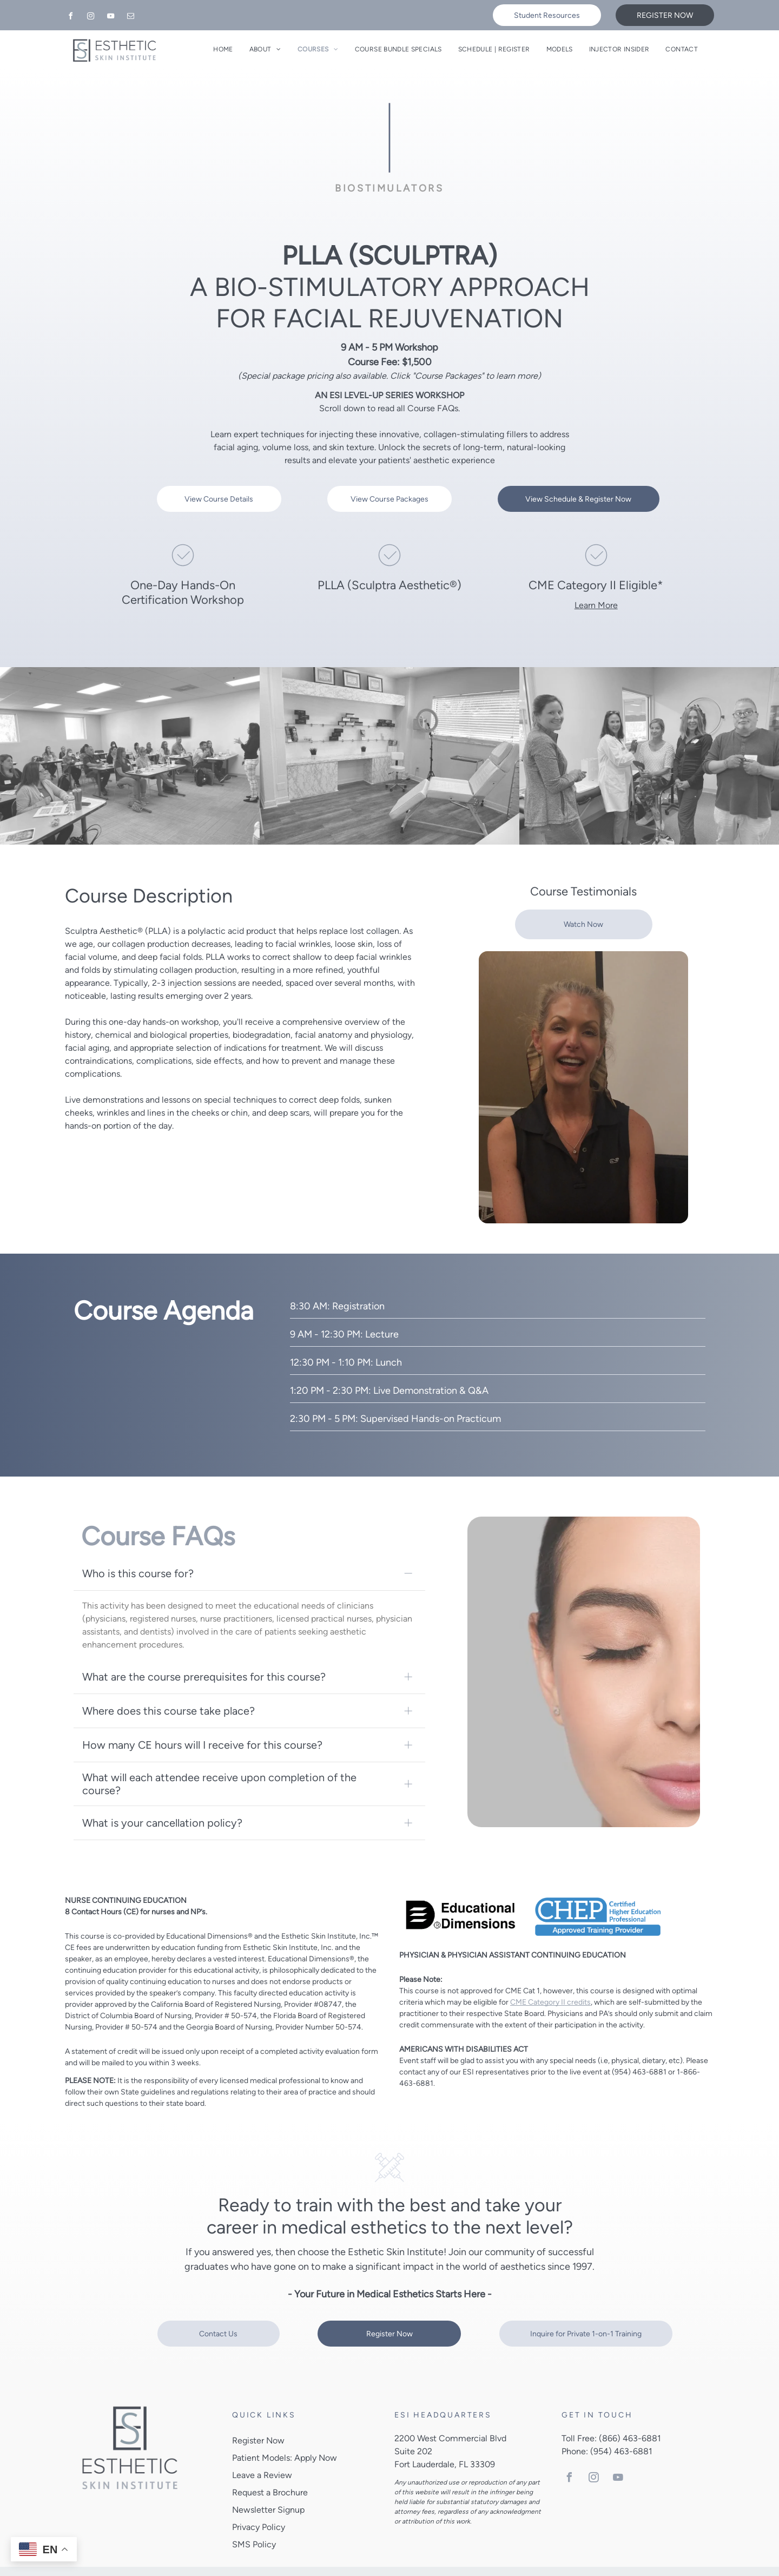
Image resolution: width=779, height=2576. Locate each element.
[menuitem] (223, 49)
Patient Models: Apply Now (284, 2436)
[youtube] (110, 17)
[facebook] (70, 17)
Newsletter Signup (268, 2488)
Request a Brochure (270, 2471)
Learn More (596, 605)
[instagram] (90, 17)
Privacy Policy (258, 2505)
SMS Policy (254, 2523)
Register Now (258, 2419)
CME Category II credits (550, 1980)
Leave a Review (262, 2453)
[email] (130, 17)
